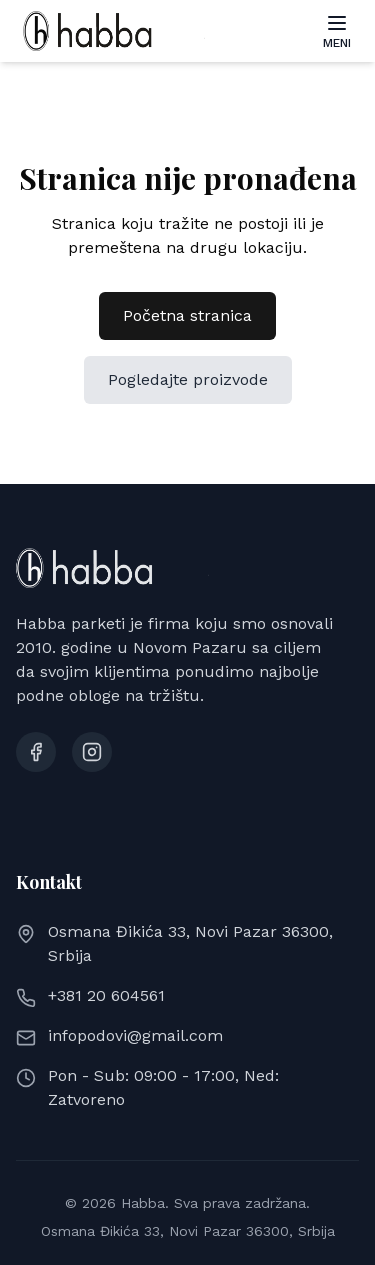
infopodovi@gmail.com (135, 1035)
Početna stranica (187, 315)
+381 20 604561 (106, 995)
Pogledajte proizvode (188, 379)
